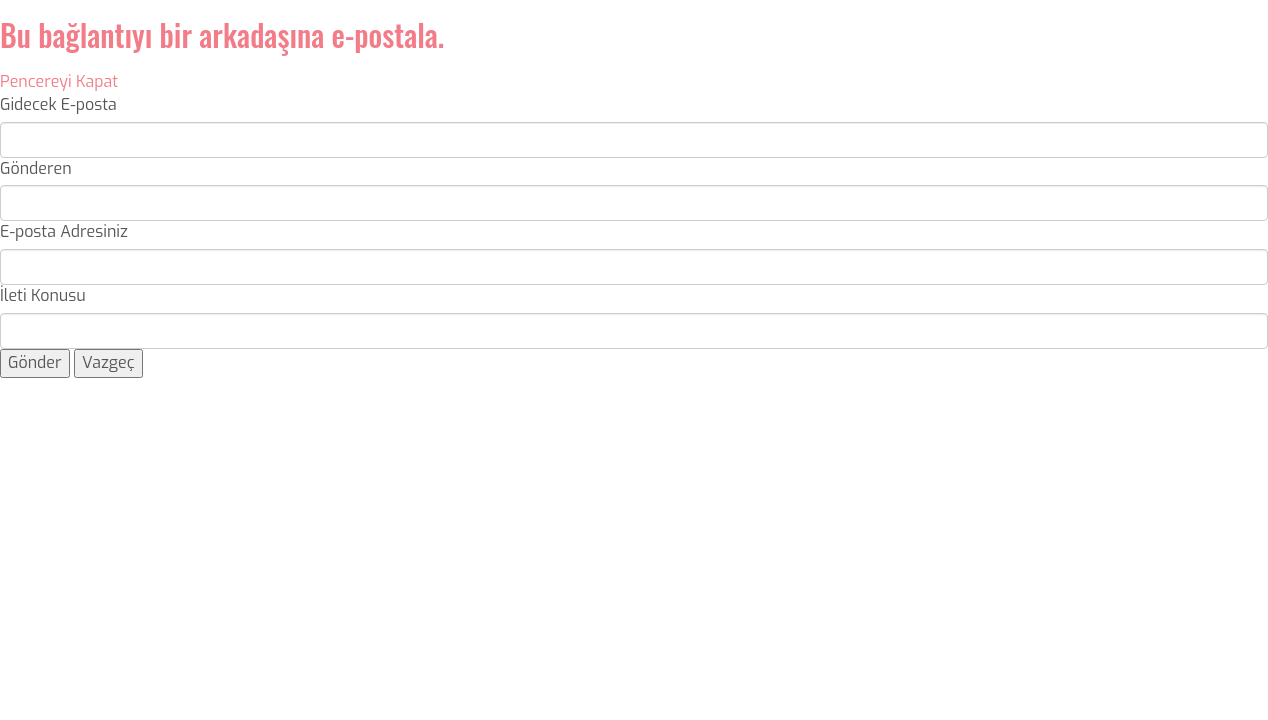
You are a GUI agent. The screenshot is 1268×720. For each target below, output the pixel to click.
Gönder (35, 362)
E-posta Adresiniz (64, 231)
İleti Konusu (43, 295)
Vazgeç (108, 362)
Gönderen (36, 168)
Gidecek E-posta (58, 104)
